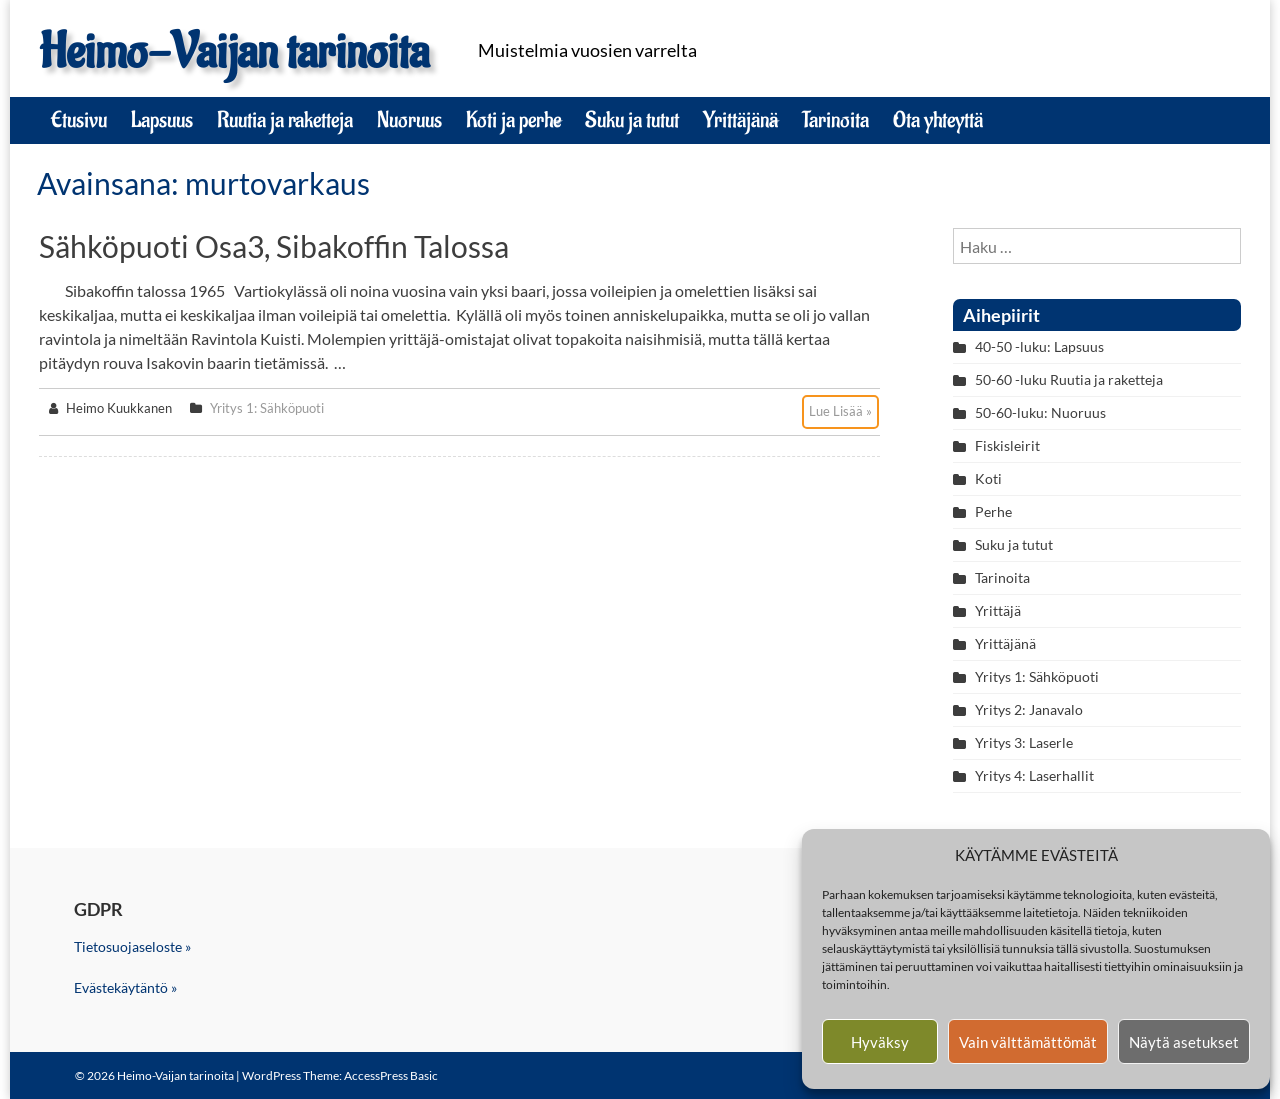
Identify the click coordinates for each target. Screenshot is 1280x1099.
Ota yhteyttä (938, 120)
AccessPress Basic (391, 1075)
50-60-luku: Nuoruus (1040, 412)
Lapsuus (162, 120)
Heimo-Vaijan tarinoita (234, 52)
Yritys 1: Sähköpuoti (267, 408)
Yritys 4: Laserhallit (1034, 775)
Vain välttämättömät (1028, 1042)
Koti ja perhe (513, 120)
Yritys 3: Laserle (1024, 742)
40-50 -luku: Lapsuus (1039, 346)
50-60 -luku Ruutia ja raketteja (1069, 379)
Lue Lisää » (840, 411)
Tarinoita (835, 120)
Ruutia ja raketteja (285, 120)
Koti (988, 478)
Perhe (993, 511)
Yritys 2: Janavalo (1029, 709)
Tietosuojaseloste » (132, 946)
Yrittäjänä (740, 120)
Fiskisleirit (1007, 445)
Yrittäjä (998, 610)
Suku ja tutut (632, 120)
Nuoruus (409, 120)
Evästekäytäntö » (125, 987)
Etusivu (79, 120)
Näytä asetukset (1184, 1042)
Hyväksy (880, 1042)
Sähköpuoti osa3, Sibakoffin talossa (274, 246)
